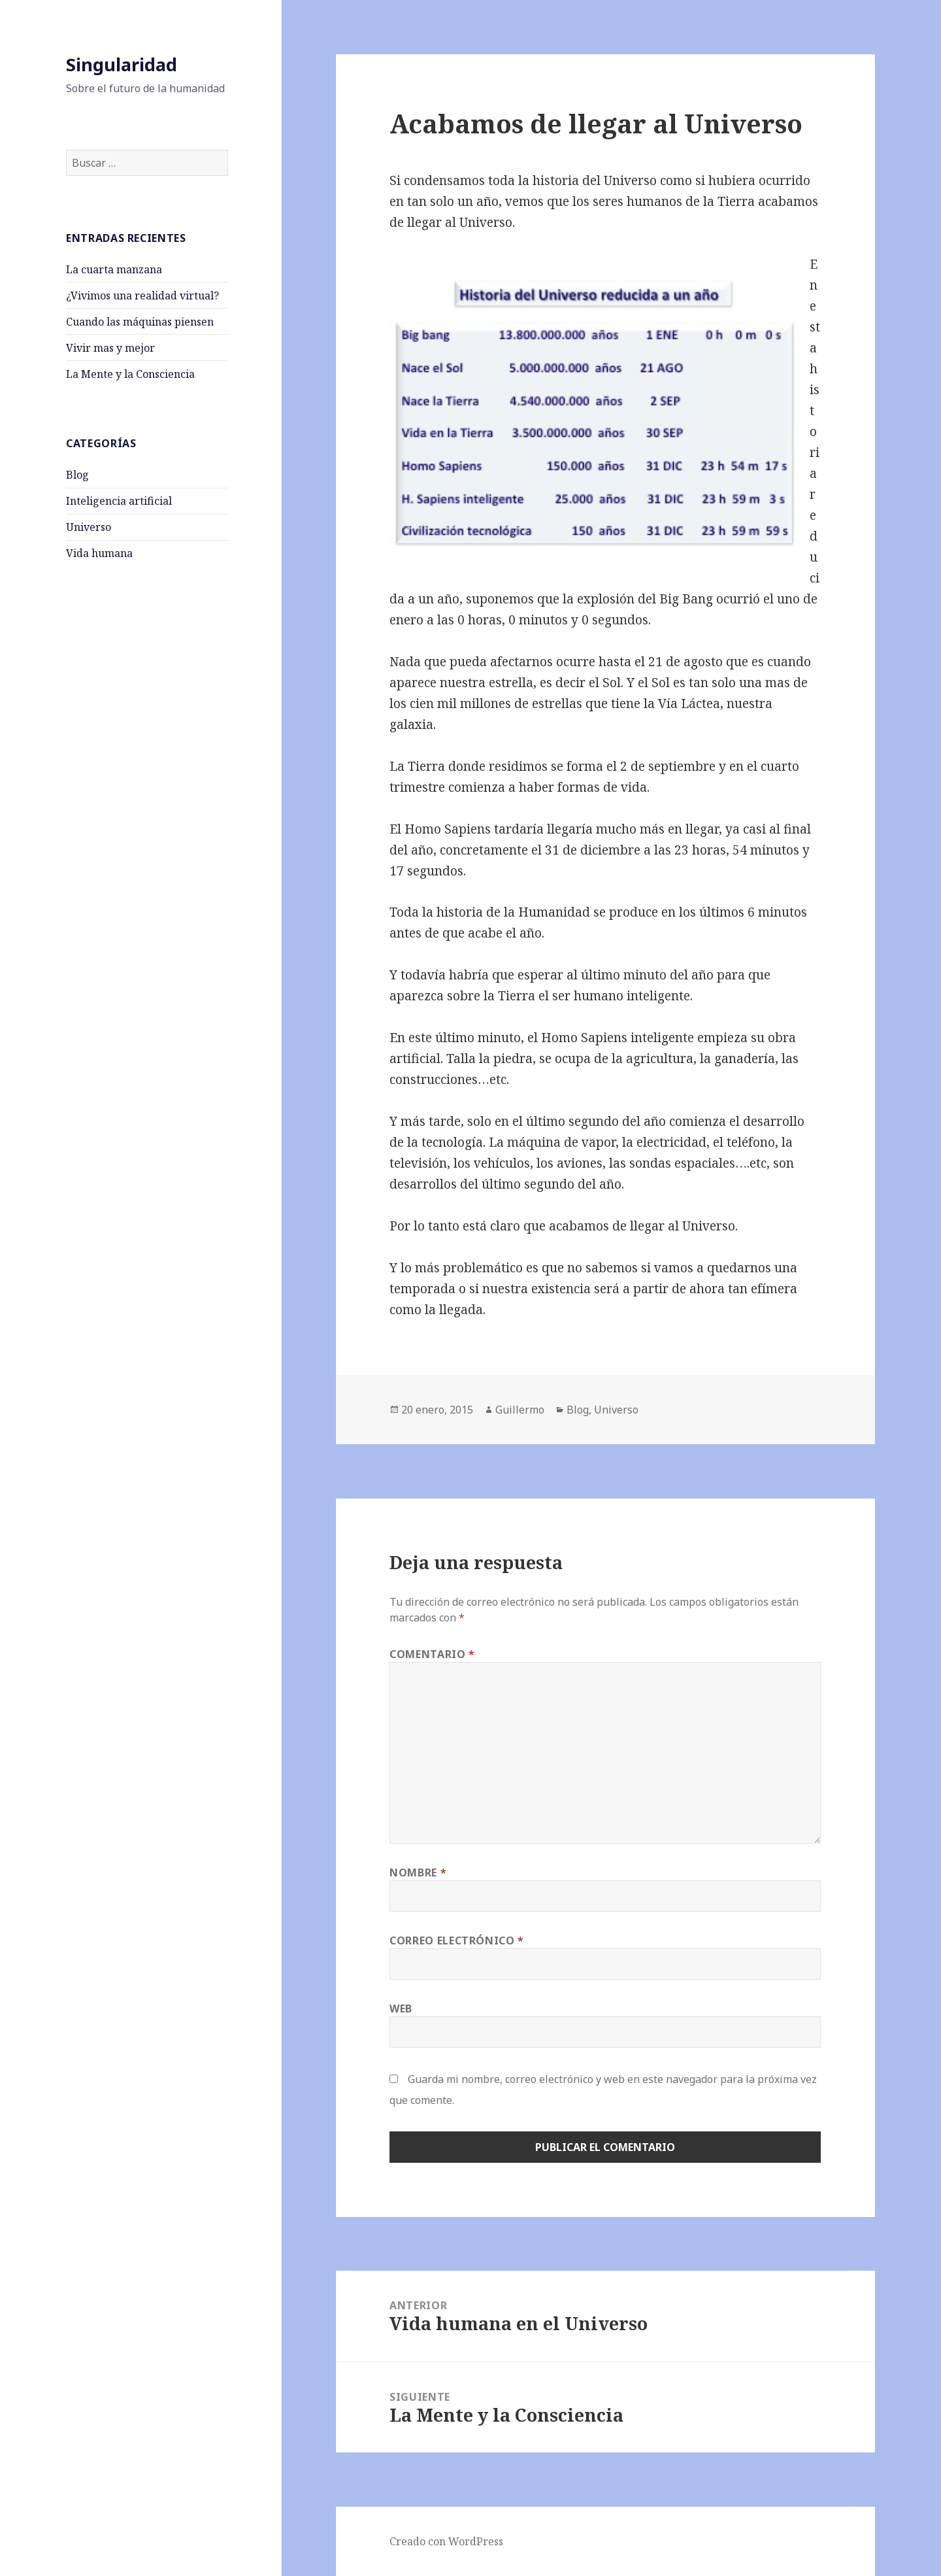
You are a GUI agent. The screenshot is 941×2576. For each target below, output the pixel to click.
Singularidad (121, 64)
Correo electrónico (456, 1940)
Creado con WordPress (446, 2541)
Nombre (417, 1872)
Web (400, 2008)
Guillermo (519, 1409)
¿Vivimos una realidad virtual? (142, 295)
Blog (77, 474)
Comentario (432, 1654)
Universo (88, 527)
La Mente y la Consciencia (130, 374)
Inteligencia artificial (119, 501)
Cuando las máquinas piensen (140, 321)
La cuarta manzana (114, 269)
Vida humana (99, 553)
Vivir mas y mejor (110, 348)
